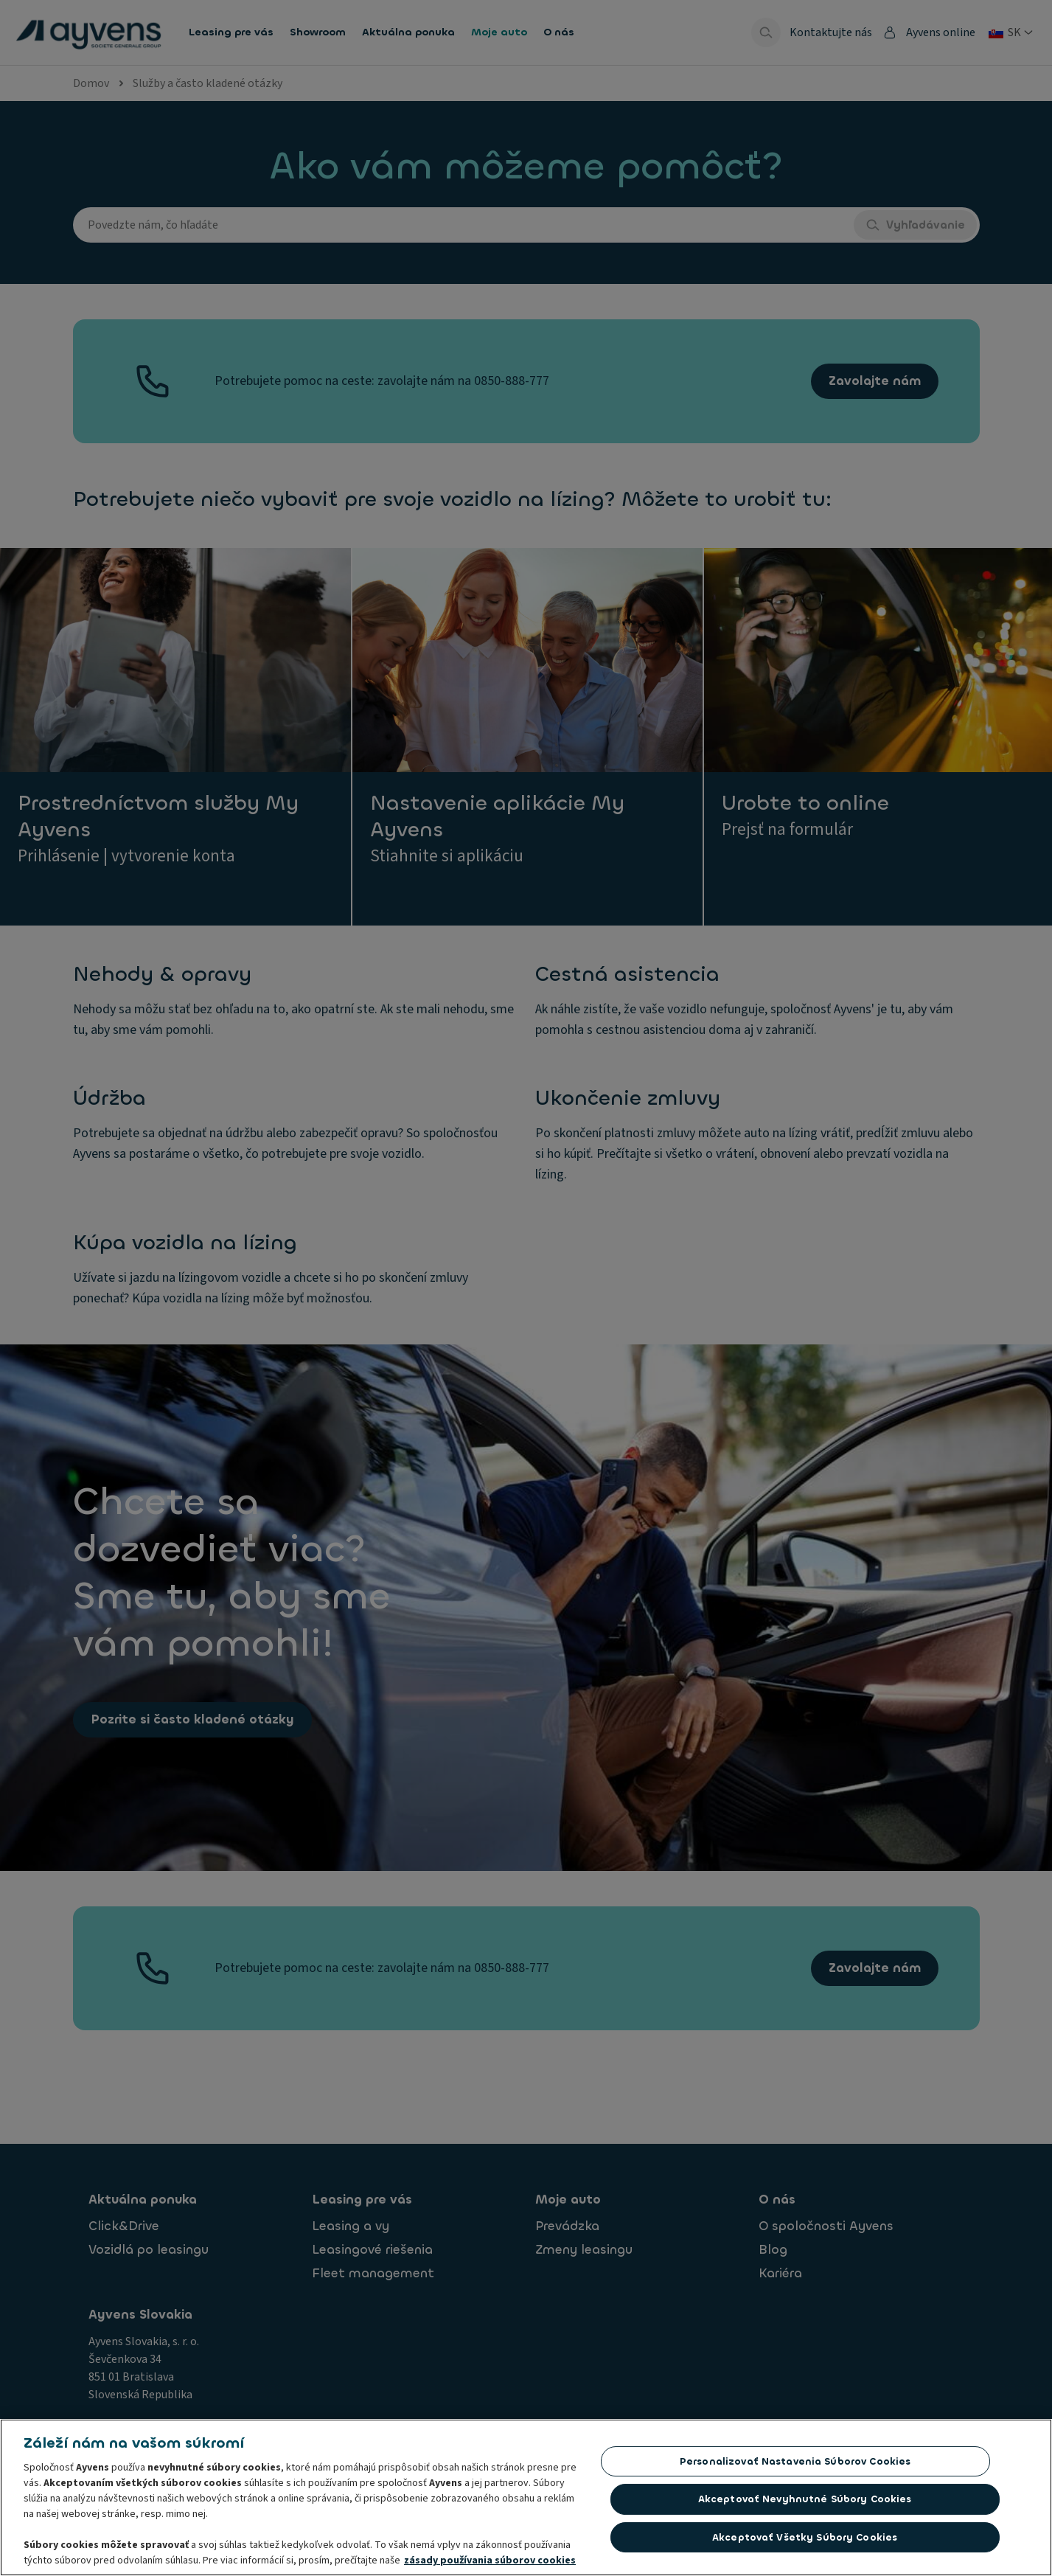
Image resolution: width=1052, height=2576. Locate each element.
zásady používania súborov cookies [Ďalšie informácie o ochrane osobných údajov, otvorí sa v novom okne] (490, 2565)
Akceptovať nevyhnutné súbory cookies (805, 2503)
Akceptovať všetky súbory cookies (804, 2541)
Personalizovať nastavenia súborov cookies (795, 2465)
